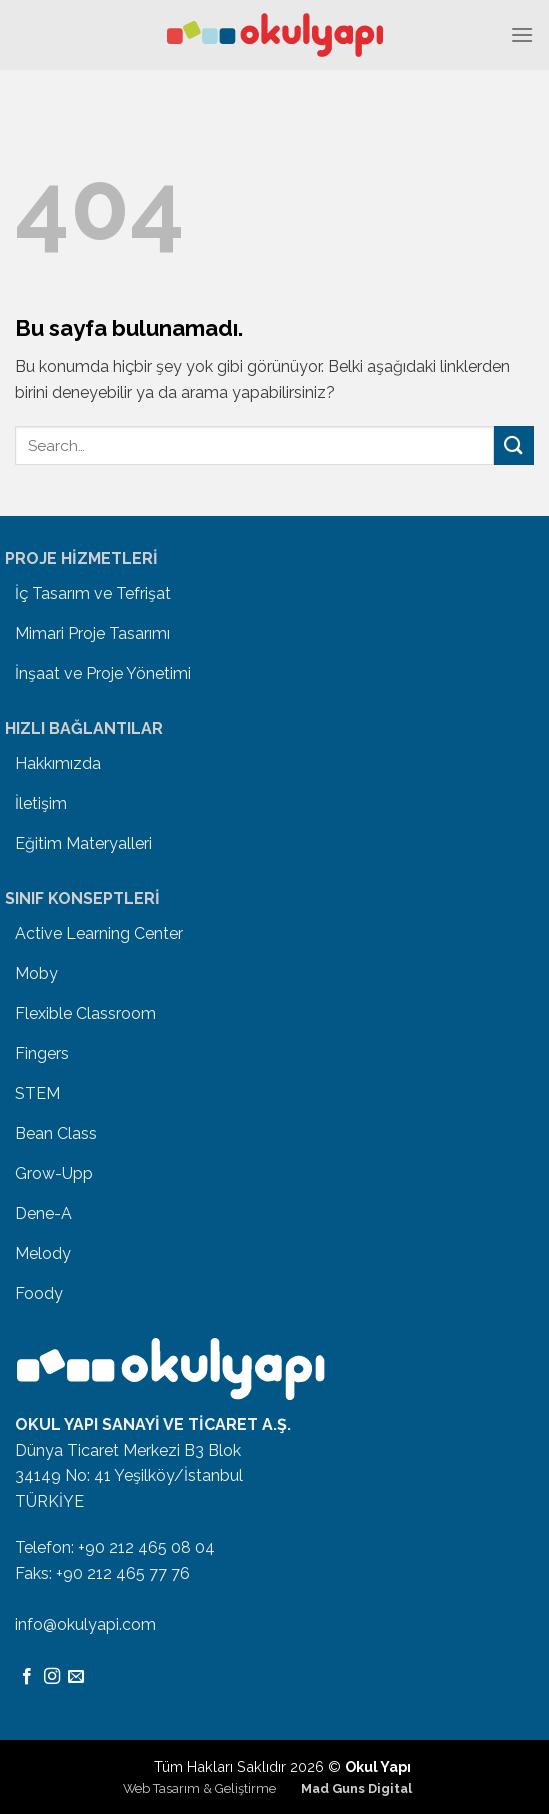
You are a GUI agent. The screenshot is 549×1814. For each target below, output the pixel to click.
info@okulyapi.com (85, 1624)
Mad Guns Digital (356, 1788)
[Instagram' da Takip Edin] (52, 1677)
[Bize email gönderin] (76, 1677)
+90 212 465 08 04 (146, 1547)
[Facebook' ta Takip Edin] (27, 1677)
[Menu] (522, 34)
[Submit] (514, 445)
